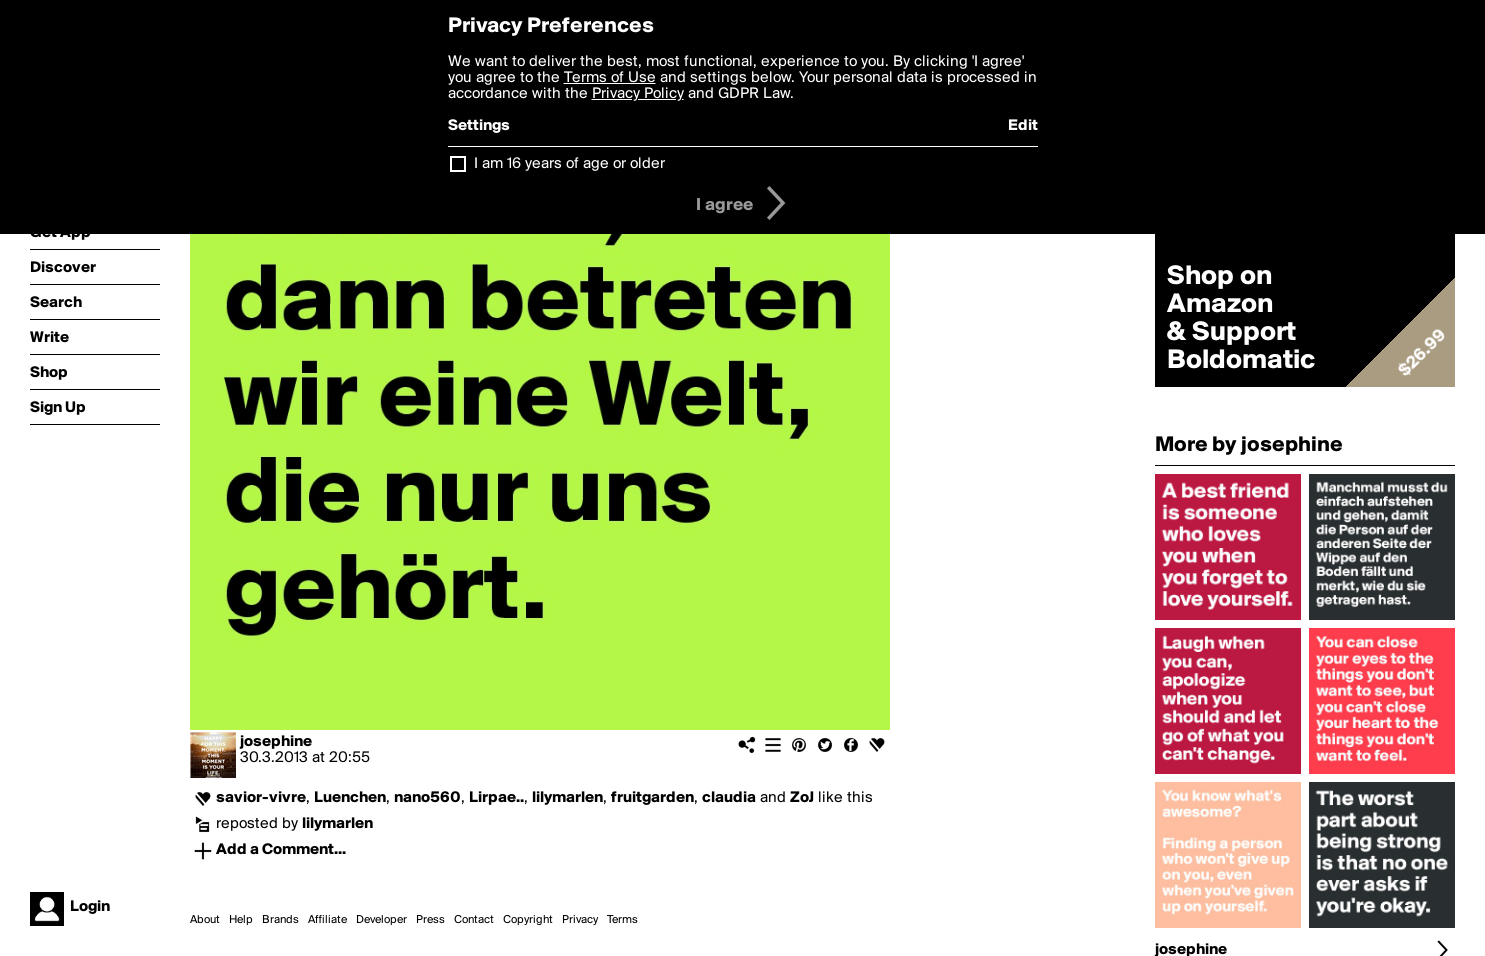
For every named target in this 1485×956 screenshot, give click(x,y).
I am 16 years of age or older (569, 164)
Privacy (580, 920)
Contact (474, 920)
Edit (1023, 126)
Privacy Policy (638, 94)
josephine (276, 742)
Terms (622, 920)
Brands (280, 920)
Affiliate (327, 920)
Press (430, 920)
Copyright (528, 920)
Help (241, 920)
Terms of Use (610, 78)
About (205, 920)
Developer (381, 920)
